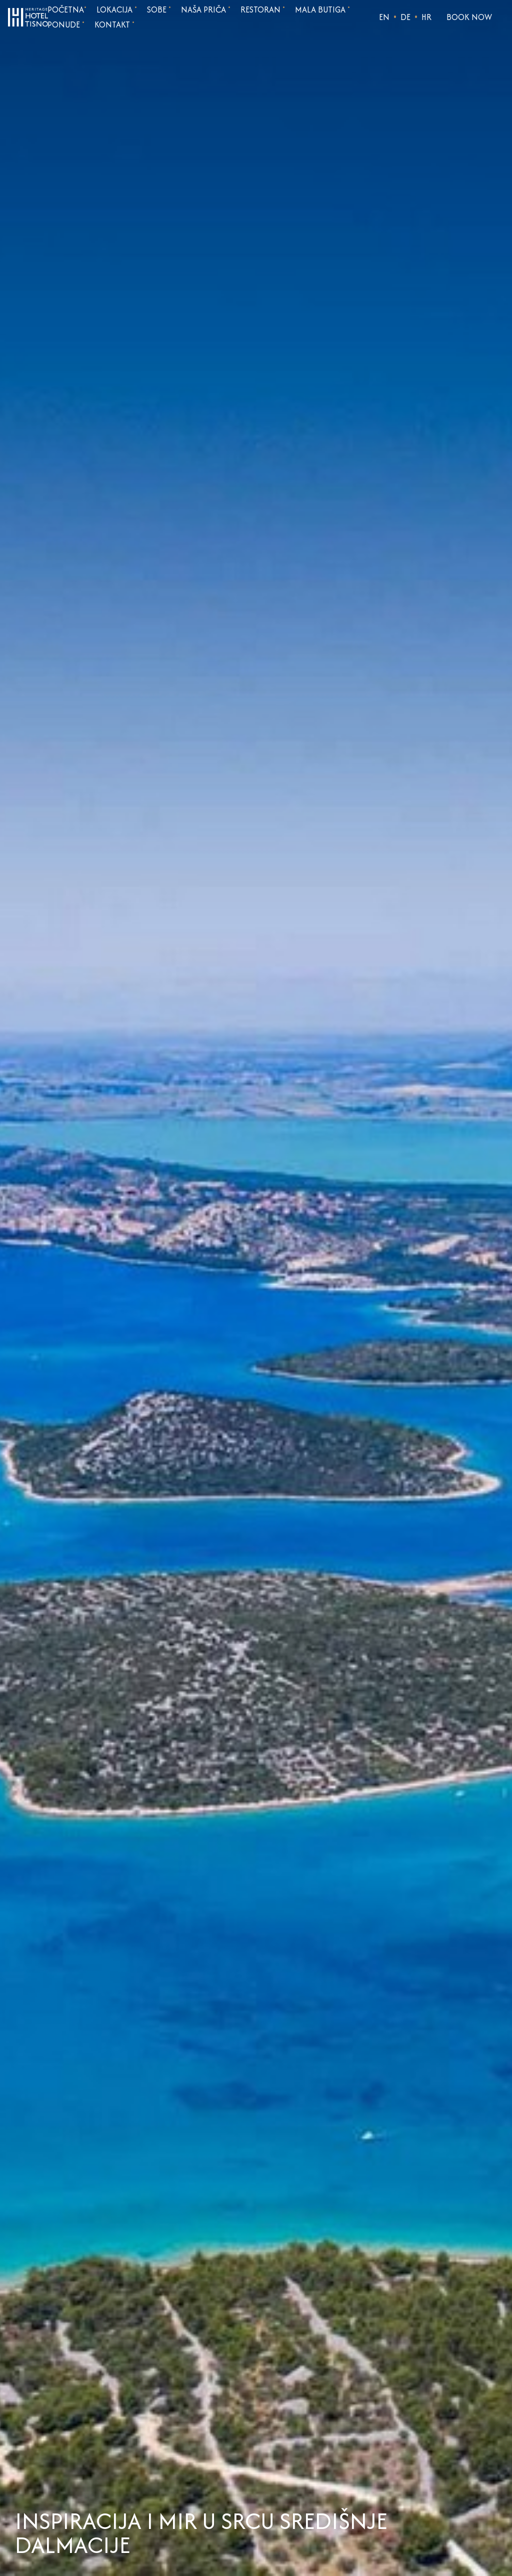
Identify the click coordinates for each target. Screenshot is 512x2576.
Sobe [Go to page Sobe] (159, 10)
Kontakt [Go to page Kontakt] (114, 25)
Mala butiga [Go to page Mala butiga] (322, 10)
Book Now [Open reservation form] (469, 17)
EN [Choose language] (384, 17)
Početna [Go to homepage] (67, 10)
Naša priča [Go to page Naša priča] (205, 10)
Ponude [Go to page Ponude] (66, 25)
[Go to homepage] (28, 16)
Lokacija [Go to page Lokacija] (116, 10)
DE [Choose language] (405, 17)
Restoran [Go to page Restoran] (262, 10)
